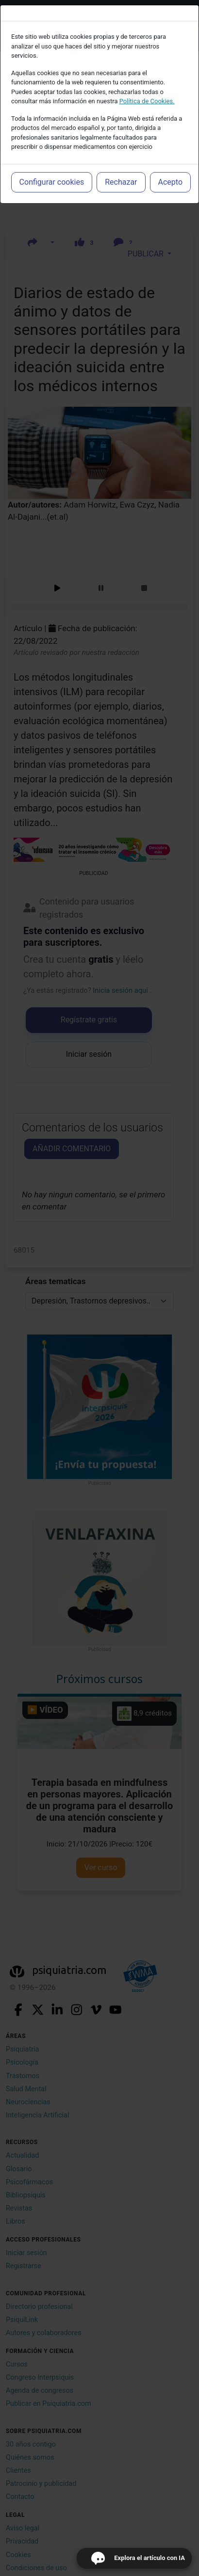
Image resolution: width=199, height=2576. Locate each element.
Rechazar (121, 182)
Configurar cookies (51, 182)
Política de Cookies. (147, 101)
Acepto (170, 182)
